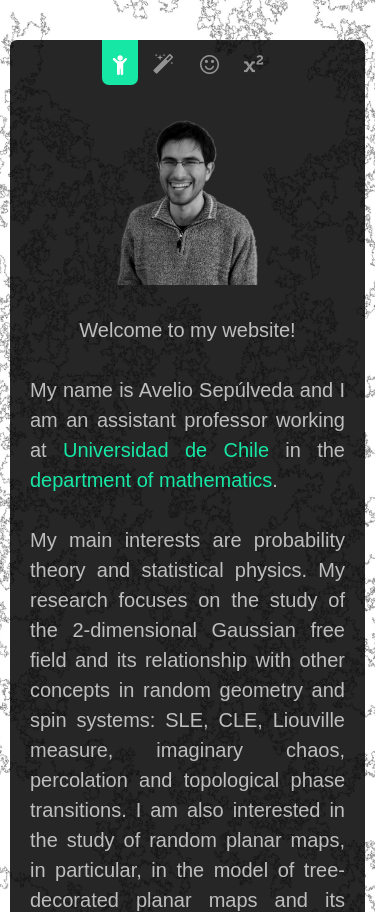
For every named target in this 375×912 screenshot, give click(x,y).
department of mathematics (151, 480)
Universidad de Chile (166, 450)
